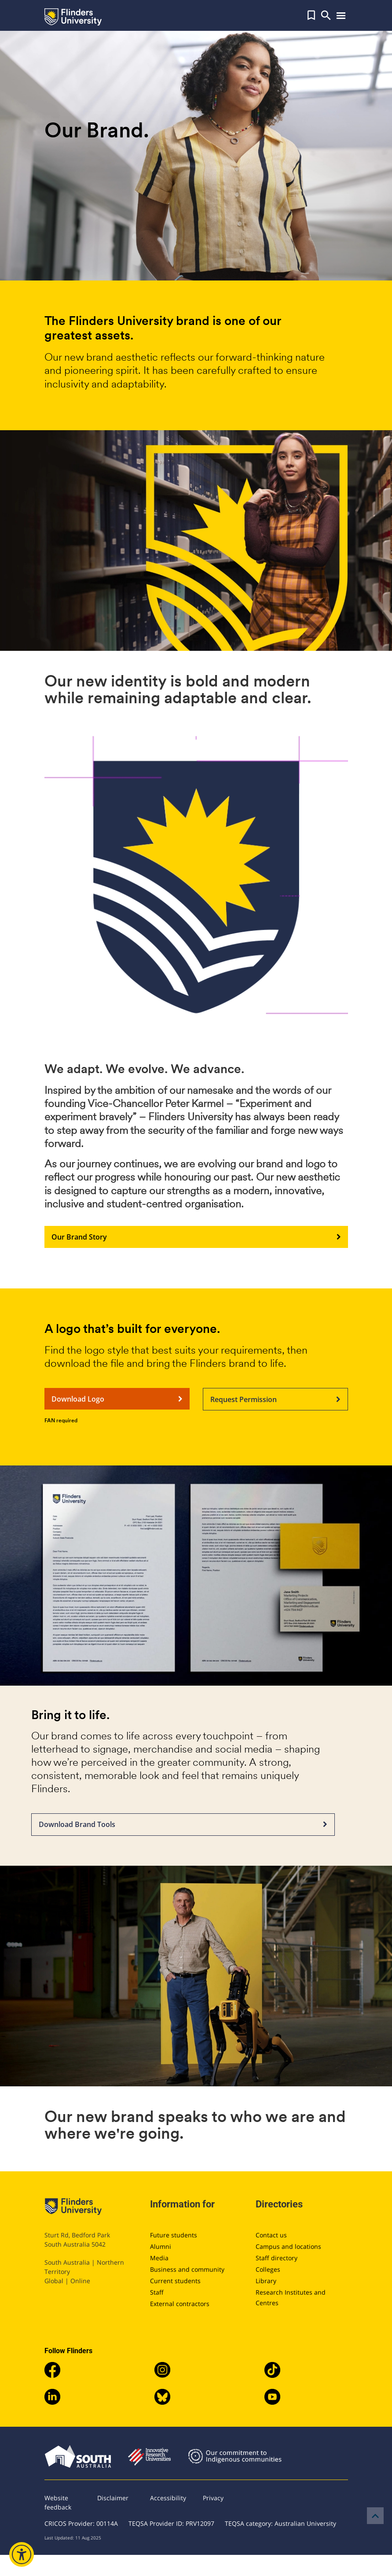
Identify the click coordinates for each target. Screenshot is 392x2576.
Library (266, 2281)
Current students (175, 2281)
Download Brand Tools (183, 1825)
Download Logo (117, 1399)
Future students (173, 2235)
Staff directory (276, 2258)
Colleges (268, 2269)
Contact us (271, 2235)
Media (159, 2258)
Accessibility (168, 2498)
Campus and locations (288, 2246)
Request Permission (275, 1399)
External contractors (179, 2303)
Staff (157, 2292)
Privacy (213, 2498)
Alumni (160, 2246)
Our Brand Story (196, 1237)
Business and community (187, 2269)
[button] (311, 15)
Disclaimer (112, 2498)
